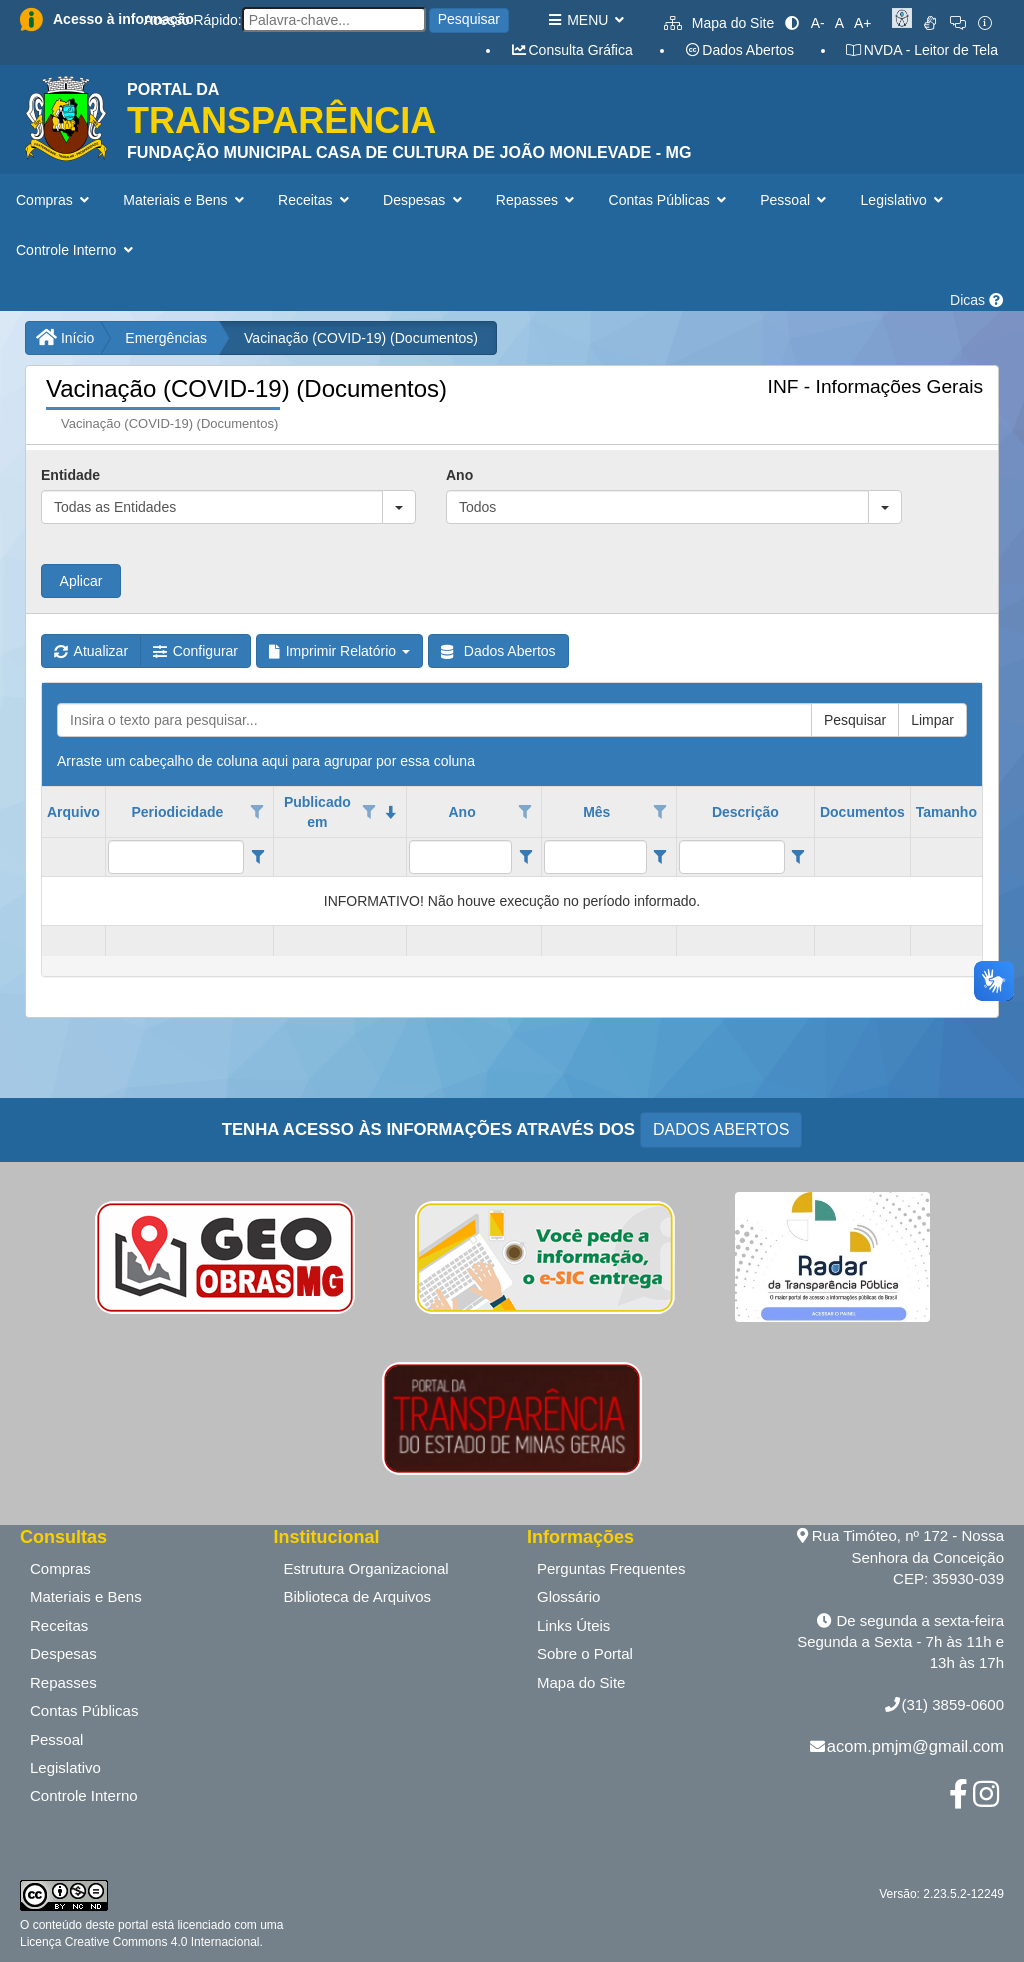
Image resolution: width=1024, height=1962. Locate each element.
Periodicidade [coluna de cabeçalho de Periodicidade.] (177, 812)
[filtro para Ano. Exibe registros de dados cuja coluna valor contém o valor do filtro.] (460, 857)
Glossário (568, 1596)
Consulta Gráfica (571, 50)
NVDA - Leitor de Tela (921, 50)
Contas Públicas (84, 1710)
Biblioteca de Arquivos (358, 1596)
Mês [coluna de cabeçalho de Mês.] (596, 812)
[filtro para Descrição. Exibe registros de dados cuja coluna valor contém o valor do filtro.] (732, 857)
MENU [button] (585, 20)
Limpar (932, 720)
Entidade (70, 475)
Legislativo (65, 1767)
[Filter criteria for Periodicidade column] (257, 857)
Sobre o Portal (585, 1653)
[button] (399, 507)
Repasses (63, 1682)
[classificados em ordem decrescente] (391, 812)
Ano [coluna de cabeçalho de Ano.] (461, 812)
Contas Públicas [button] (670, 200)
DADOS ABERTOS (721, 1129)
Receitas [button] (315, 200)
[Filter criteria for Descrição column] (798, 857)
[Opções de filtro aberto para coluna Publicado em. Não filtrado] (369, 812)
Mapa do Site (719, 23)
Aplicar (81, 581)
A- (818, 23)
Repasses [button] (537, 200)
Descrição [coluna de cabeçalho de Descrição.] (745, 812)
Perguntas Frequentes (611, 1568)
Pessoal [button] (795, 200)
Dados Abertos (739, 50)
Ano (459, 475)
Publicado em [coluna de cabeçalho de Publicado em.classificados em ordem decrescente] (317, 812)
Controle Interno (84, 1795)
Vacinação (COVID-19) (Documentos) (361, 338)
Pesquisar (469, 19)
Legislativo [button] (904, 200)
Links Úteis (573, 1625)
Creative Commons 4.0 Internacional (160, 1942)
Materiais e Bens (86, 1596)
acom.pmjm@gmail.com (915, 1746)
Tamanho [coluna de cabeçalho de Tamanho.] (946, 812)
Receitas (59, 1625)
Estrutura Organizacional (366, 1568)
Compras (60, 1568)
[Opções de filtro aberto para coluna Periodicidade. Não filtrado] (258, 812)
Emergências (166, 338)
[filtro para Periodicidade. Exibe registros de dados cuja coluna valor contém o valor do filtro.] (176, 857)
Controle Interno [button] (76, 250)
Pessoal (56, 1739)
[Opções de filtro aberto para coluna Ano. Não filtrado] (526, 812)
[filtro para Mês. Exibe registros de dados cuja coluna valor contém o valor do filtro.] (595, 857)
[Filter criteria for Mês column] (660, 857)
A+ (863, 23)
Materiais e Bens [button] (185, 200)
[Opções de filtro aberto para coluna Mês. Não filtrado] (660, 812)
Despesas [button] (424, 200)
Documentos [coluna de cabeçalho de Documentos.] (862, 812)
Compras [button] (54, 200)
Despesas (63, 1653)
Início (65, 338)
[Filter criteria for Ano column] (525, 857)
